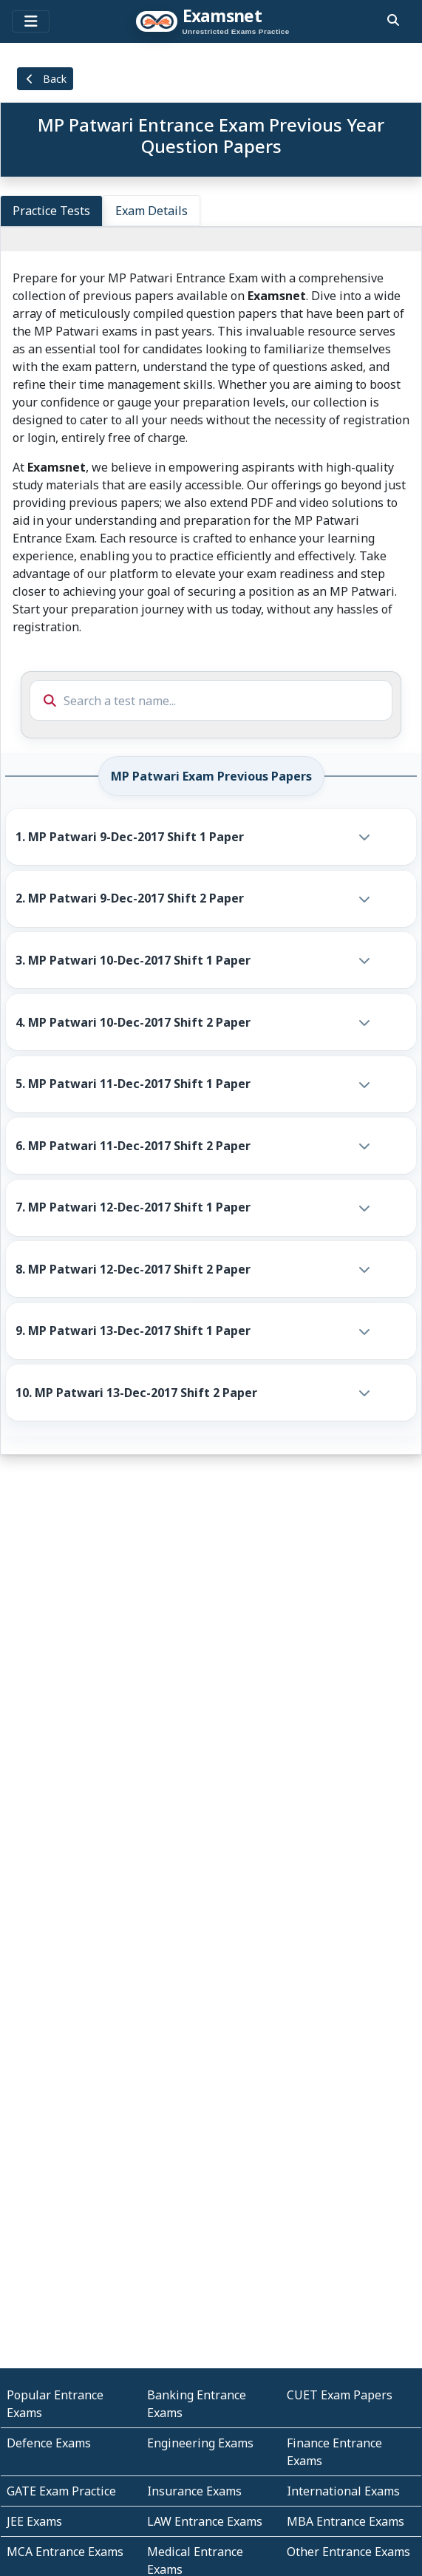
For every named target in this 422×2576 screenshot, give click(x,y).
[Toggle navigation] (31, 21)
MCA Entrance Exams (65, 2551)
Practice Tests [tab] (51, 211)
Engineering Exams (200, 2443)
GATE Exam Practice (61, 2491)
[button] (197, 837)
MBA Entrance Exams (345, 2521)
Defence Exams (49, 2443)
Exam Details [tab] (151, 211)
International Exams (343, 2491)
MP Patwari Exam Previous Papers (211, 776)
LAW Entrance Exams (204, 2521)
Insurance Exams (194, 2491)
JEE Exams (34, 2521)
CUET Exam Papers (339, 2395)
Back (45, 79)
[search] (393, 20)
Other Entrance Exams (348, 2551)
